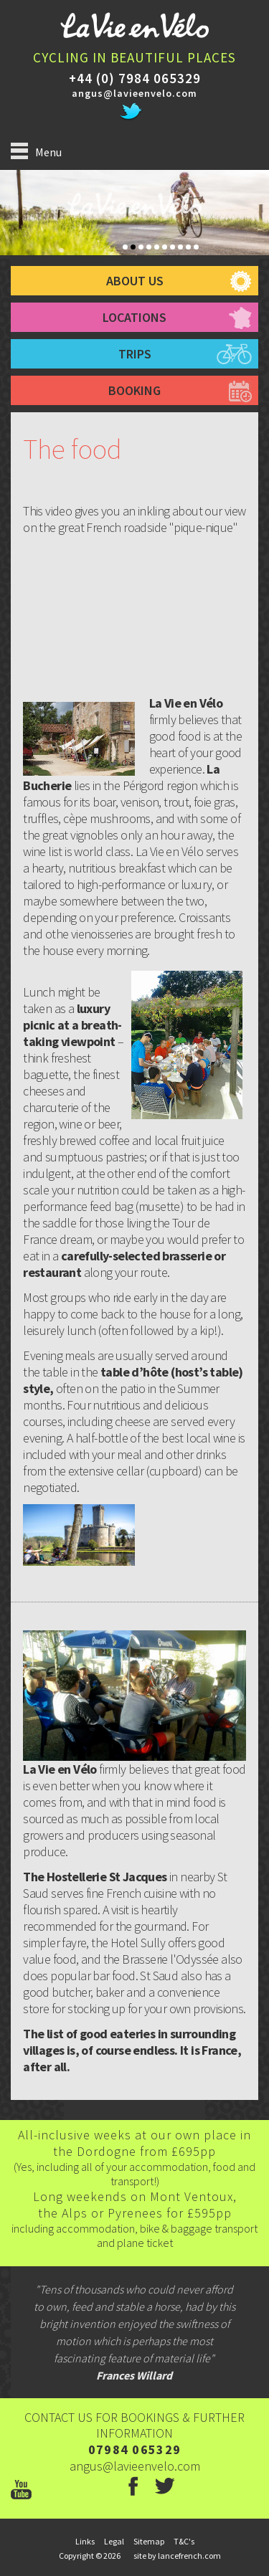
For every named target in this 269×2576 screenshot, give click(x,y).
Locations (134, 317)
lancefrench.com (189, 2555)
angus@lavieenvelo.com (134, 93)
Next (263, 220)
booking (134, 390)
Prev (5, 220)
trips (134, 354)
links (85, 2541)
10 (196, 246)
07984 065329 (134, 2449)
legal (114, 2541)
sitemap (148, 2541)
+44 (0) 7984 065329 (135, 78)
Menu (36, 151)
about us (135, 280)
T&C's (184, 2541)
